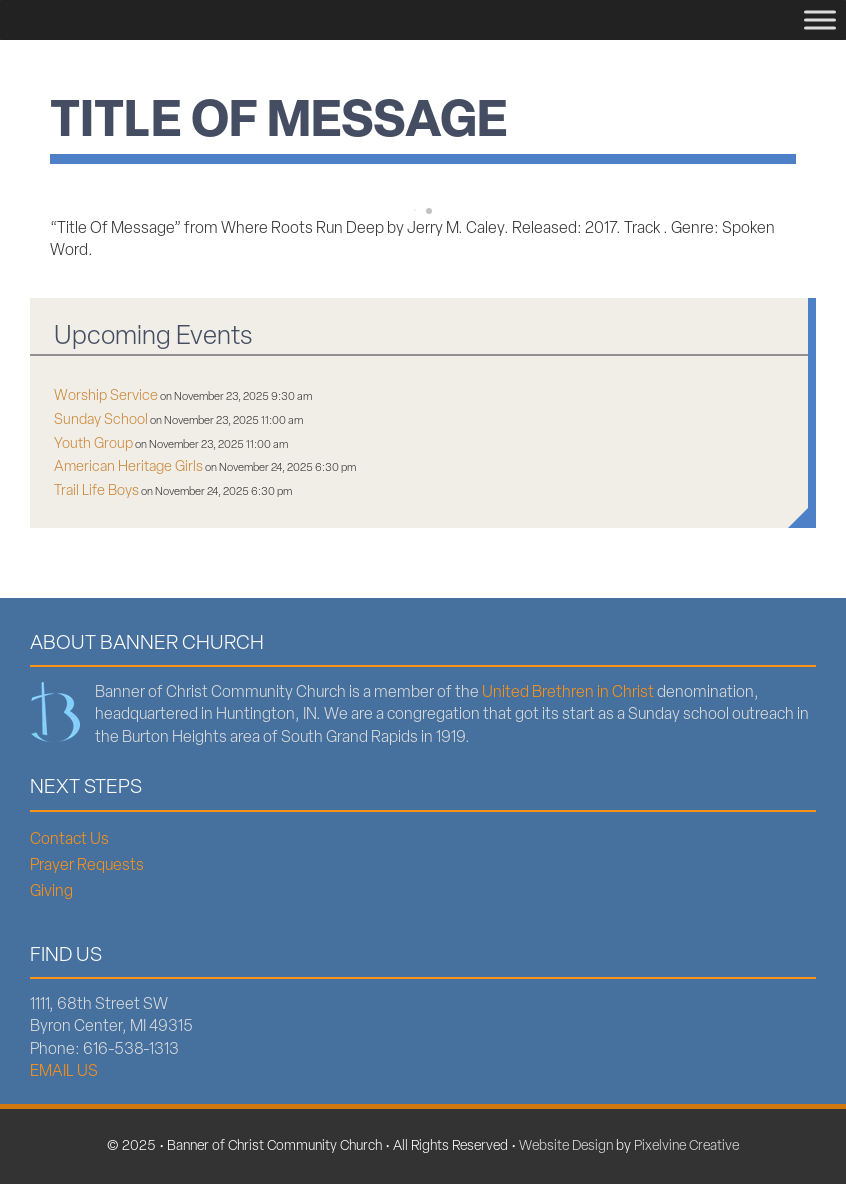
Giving (51, 892)
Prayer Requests (87, 866)
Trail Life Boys (96, 491)
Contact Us (69, 840)
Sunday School (101, 420)
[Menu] (820, 19)
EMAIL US (64, 1072)
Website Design (566, 1146)
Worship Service (106, 396)
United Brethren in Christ (568, 693)
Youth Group (93, 444)
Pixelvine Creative (686, 1146)
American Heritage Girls (128, 467)
